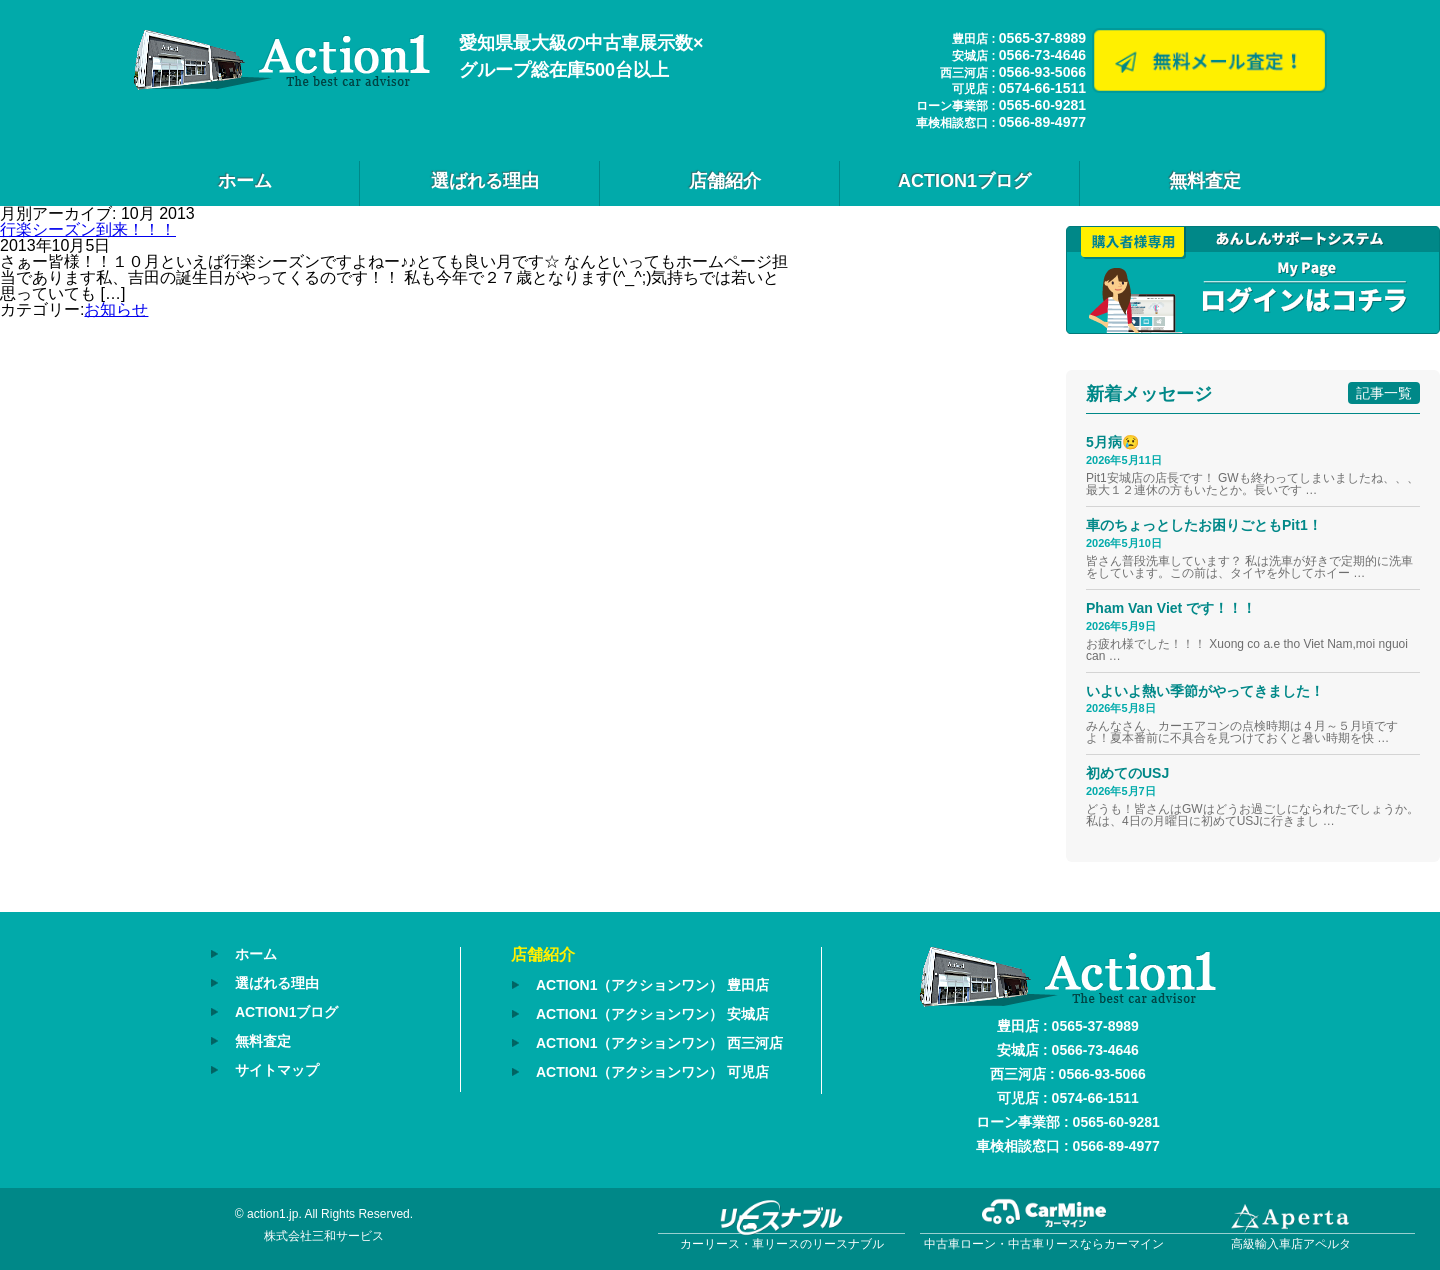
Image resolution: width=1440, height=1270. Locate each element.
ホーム (245, 181)
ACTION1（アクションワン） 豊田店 (652, 985)
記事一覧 (1384, 393)
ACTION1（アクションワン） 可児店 (652, 1072)
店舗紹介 (725, 181)
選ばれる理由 (485, 181)
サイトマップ (277, 1070)
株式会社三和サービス (324, 1236)
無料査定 (1205, 181)
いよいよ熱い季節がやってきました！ (1205, 691)
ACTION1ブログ (964, 181)
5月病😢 (1112, 442)
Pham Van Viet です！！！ (1171, 608)
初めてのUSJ (1127, 773)
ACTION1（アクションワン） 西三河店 (659, 1043)
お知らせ (116, 309)
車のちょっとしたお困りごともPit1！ (1204, 525)
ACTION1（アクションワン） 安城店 (652, 1014)
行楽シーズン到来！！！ (88, 229)
